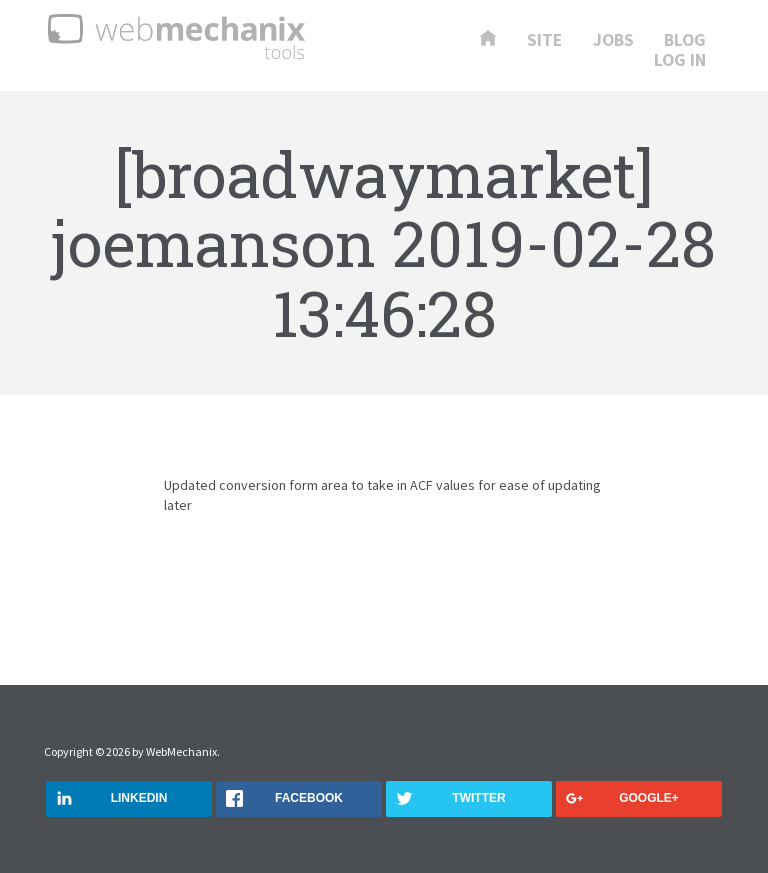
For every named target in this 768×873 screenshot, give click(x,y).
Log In (680, 61)
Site (544, 41)
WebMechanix (181, 751)
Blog (685, 41)
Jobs (613, 41)
